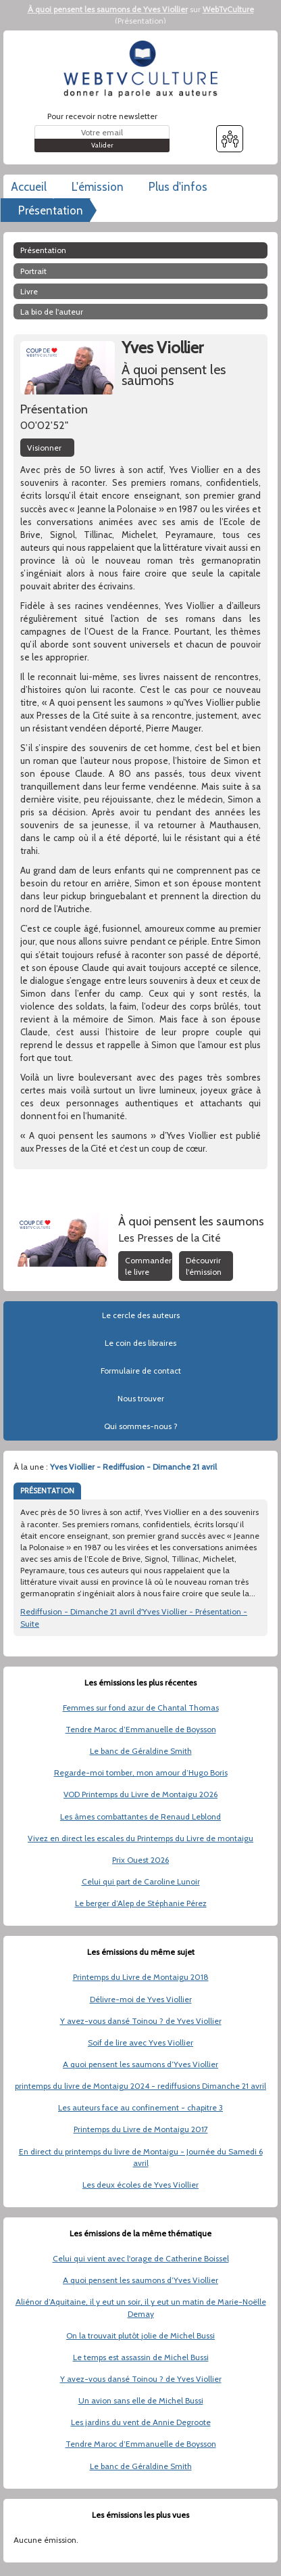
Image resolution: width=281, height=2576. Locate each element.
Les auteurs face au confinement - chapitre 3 (140, 2107)
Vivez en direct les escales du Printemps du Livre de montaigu (140, 1838)
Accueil (29, 187)
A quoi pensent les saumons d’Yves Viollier (140, 2064)
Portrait (33, 271)
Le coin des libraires (140, 1343)
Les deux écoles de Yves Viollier (140, 2184)
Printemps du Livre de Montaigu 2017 (141, 2129)
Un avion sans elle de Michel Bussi (140, 2400)
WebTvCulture (228, 9)
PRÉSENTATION (47, 1490)
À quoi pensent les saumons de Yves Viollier (108, 9)
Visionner (44, 448)
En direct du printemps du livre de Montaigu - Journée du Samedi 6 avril (141, 2157)
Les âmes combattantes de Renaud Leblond (140, 1816)
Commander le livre (148, 1266)
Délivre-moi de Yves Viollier (141, 1999)
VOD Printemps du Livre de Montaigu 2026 (140, 1794)
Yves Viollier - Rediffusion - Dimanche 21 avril (133, 1467)
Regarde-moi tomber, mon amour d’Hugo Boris (141, 1772)
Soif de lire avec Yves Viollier (140, 2042)
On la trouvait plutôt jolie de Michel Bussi (140, 2335)
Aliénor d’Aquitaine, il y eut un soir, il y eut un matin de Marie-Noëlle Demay (141, 2307)
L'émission (98, 187)
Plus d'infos (178, 187)
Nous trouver (141, 1398)
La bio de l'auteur (51, 312)
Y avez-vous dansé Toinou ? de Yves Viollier (141, 2021)
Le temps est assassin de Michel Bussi (141, 2357)
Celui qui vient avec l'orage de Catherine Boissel (141, 2258)
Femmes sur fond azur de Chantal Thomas (141, 1707)
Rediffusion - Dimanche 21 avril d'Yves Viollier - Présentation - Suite (133, 1617)
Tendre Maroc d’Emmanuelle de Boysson (141, 1729)
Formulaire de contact (141, 1370)
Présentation (140, 21)
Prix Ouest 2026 (140, 1860)
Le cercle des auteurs (141, 1315)
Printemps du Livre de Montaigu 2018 (141, 1977)
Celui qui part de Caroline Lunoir (141, 1881)
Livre (29, 291)
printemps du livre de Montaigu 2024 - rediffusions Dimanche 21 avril (140, 2086)
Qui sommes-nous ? (141, 1426)
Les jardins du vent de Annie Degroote (141, 2422)
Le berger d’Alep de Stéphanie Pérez (141, 1903)
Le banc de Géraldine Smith (141, 1751)
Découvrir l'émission (204, 1266)
